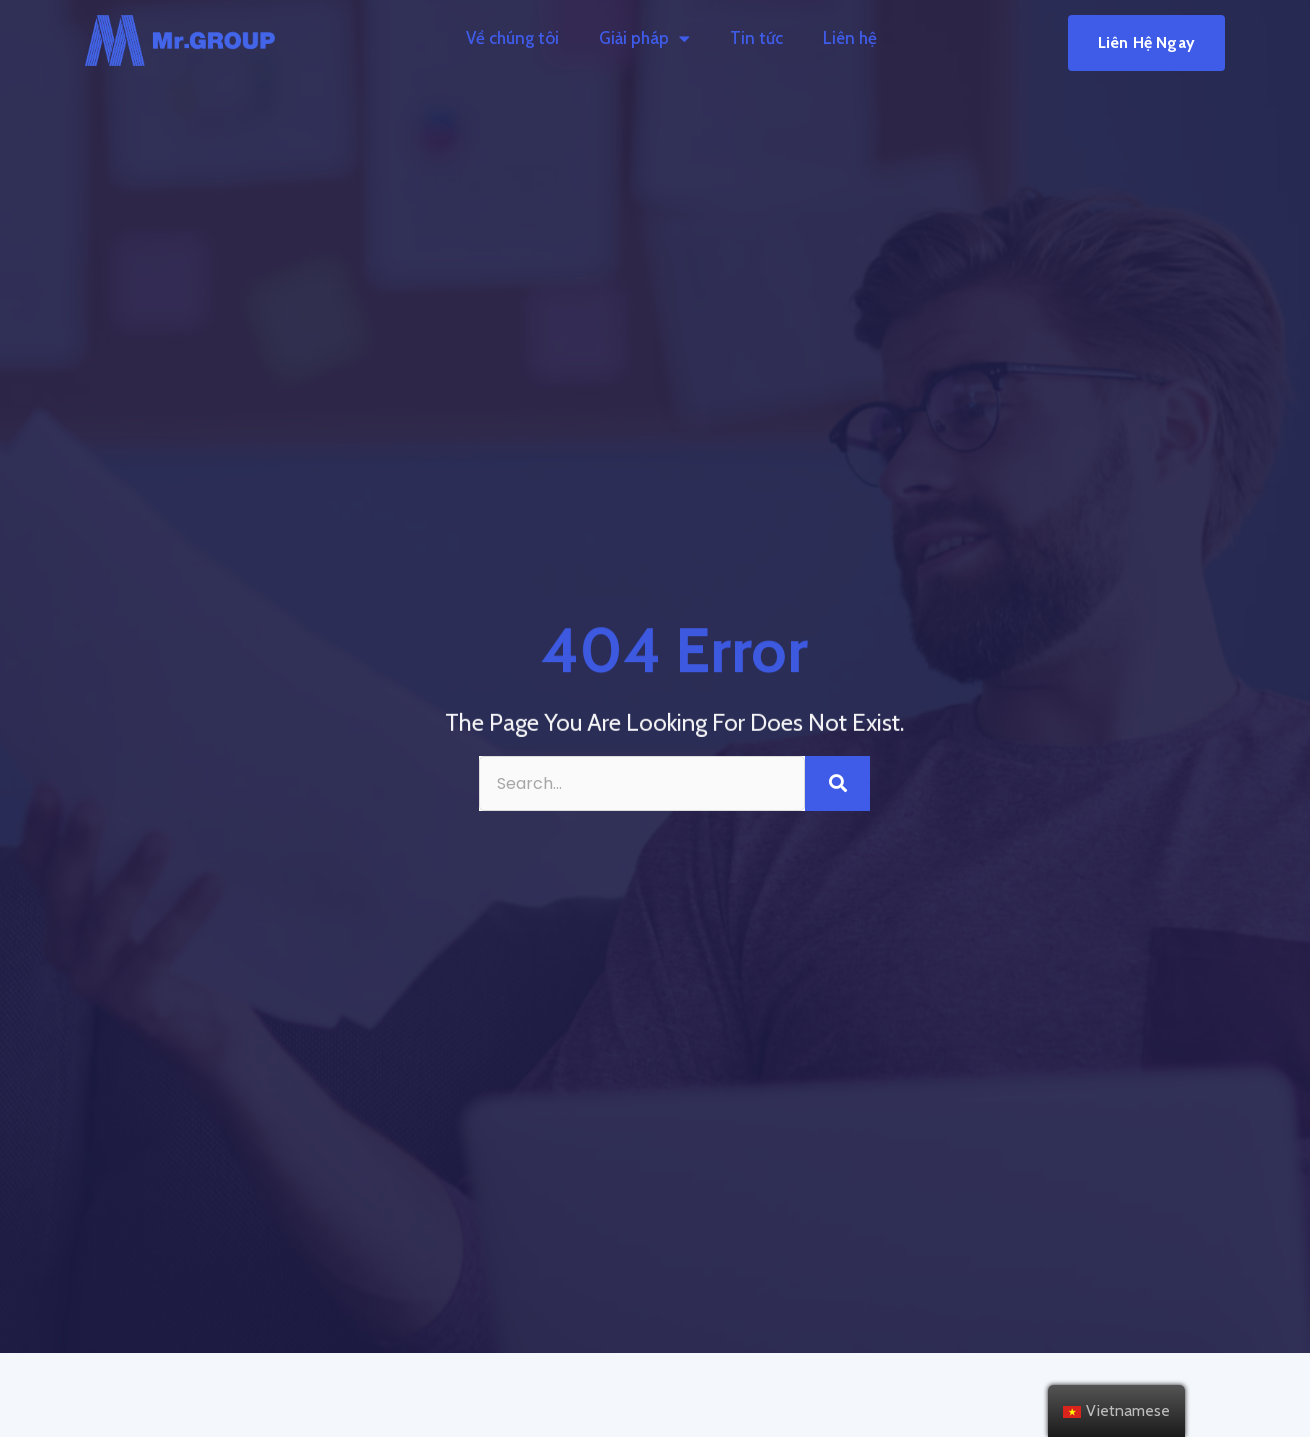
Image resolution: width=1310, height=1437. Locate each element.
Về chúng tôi (512, 38)
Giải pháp (644, 38)
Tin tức (756, 38)
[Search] (837, 783)
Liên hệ (850, 38)
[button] (1146, 43)
